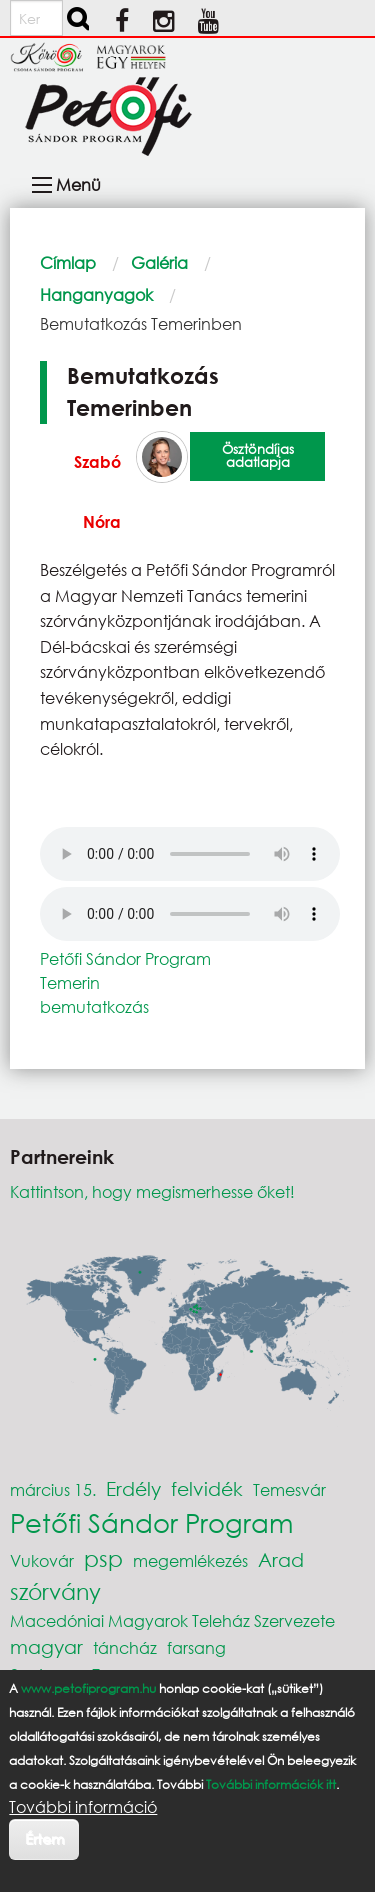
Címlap (68, 262)
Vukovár (42, 1560)
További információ (83, 1807)
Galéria (159, 262)
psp (103, 1558)
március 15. (53, 1489)
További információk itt (271, 1784)
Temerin (70, 982)
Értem (44, 1838)
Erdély (133, 1488)
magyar (46, 1646)
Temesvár (289, 1489)
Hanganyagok (96, 294)
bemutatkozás (94, 1006)
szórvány (55, 1591)
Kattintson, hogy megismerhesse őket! (152, 1191)
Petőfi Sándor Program (125, 958)
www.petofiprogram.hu (88, 1688)
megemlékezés (190, 1560)
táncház (125, 1647)
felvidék (207, 1488)
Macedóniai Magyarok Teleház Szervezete (172, 1620)
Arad (281, 1559)
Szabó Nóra (97, 491)
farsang (196, 1647)
